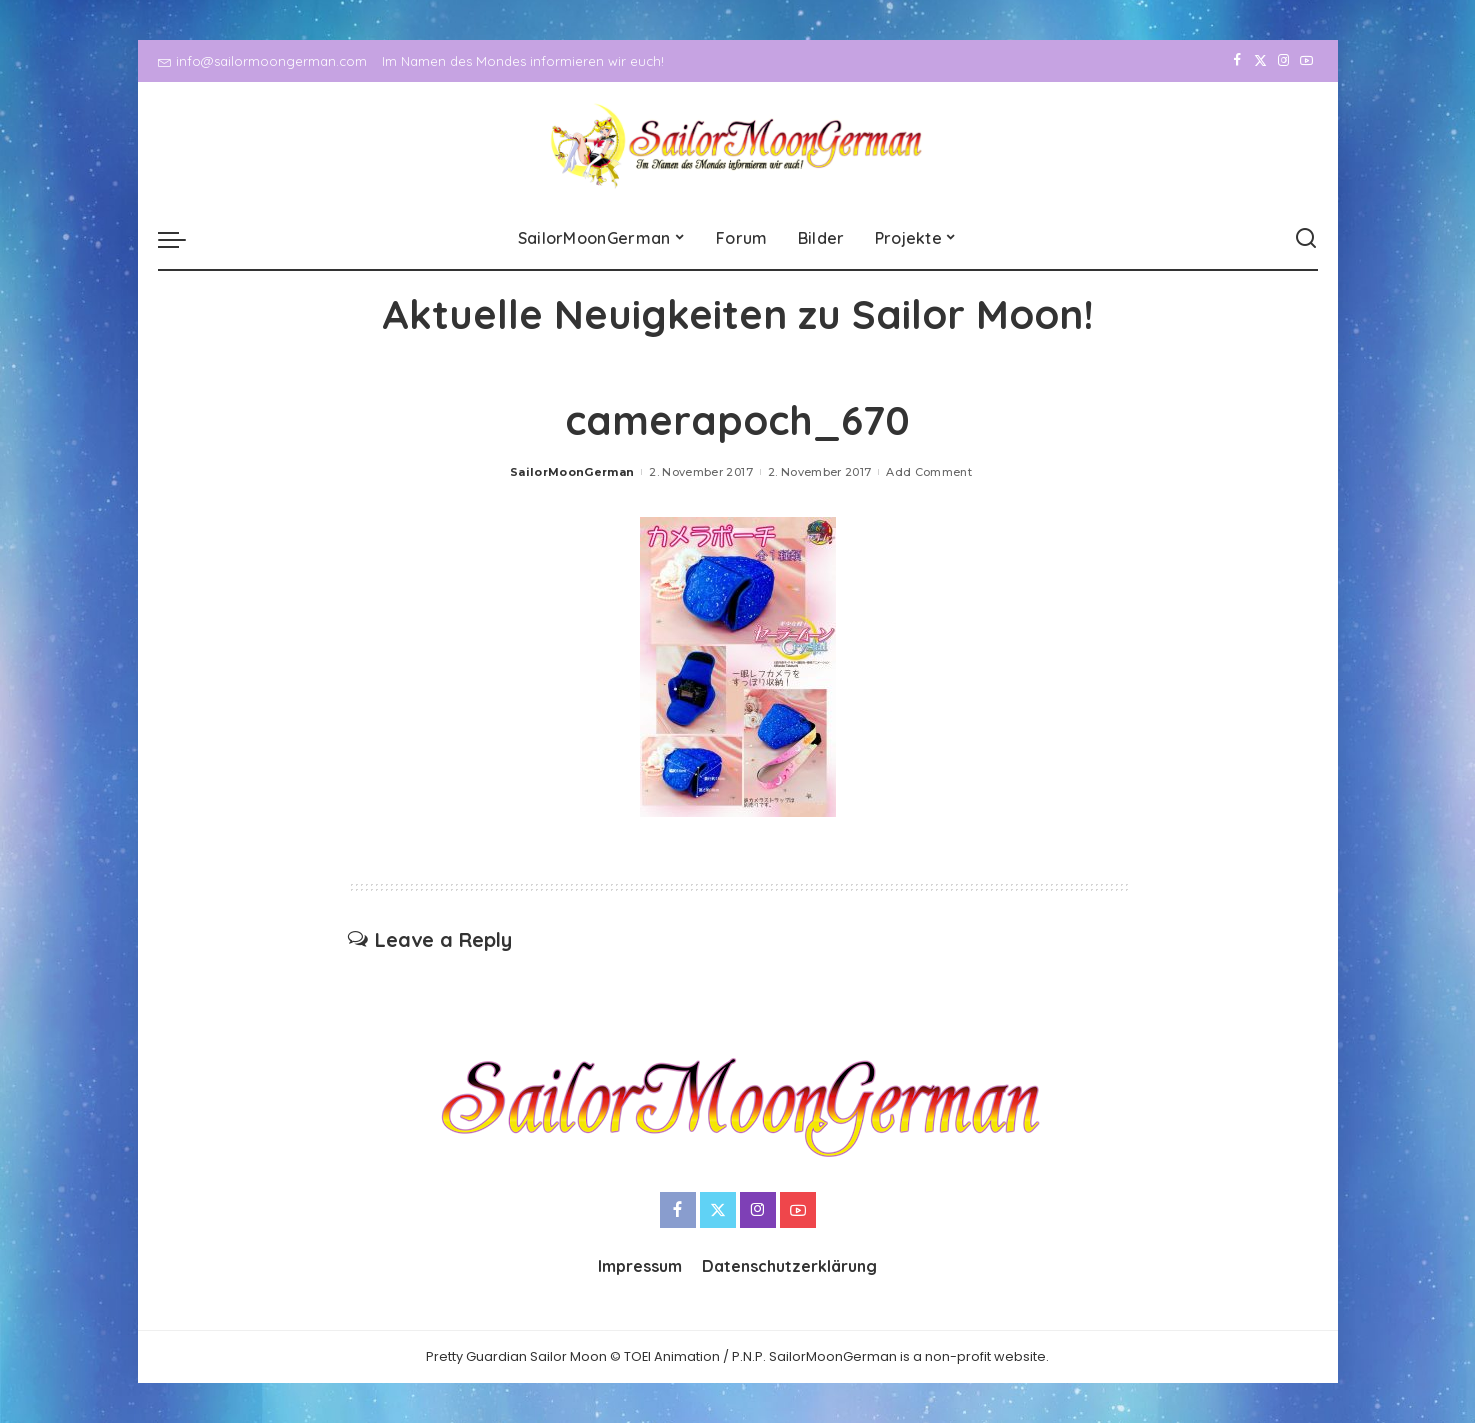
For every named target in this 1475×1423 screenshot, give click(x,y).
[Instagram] (1283, 61)
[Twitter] (1260, 61)
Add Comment (929, 472)
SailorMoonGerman (572, 472)
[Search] (1306, 239)
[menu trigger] (182, 239)
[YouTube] (1306, 61)
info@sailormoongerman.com (262, 61)
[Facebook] (1237, 61)
